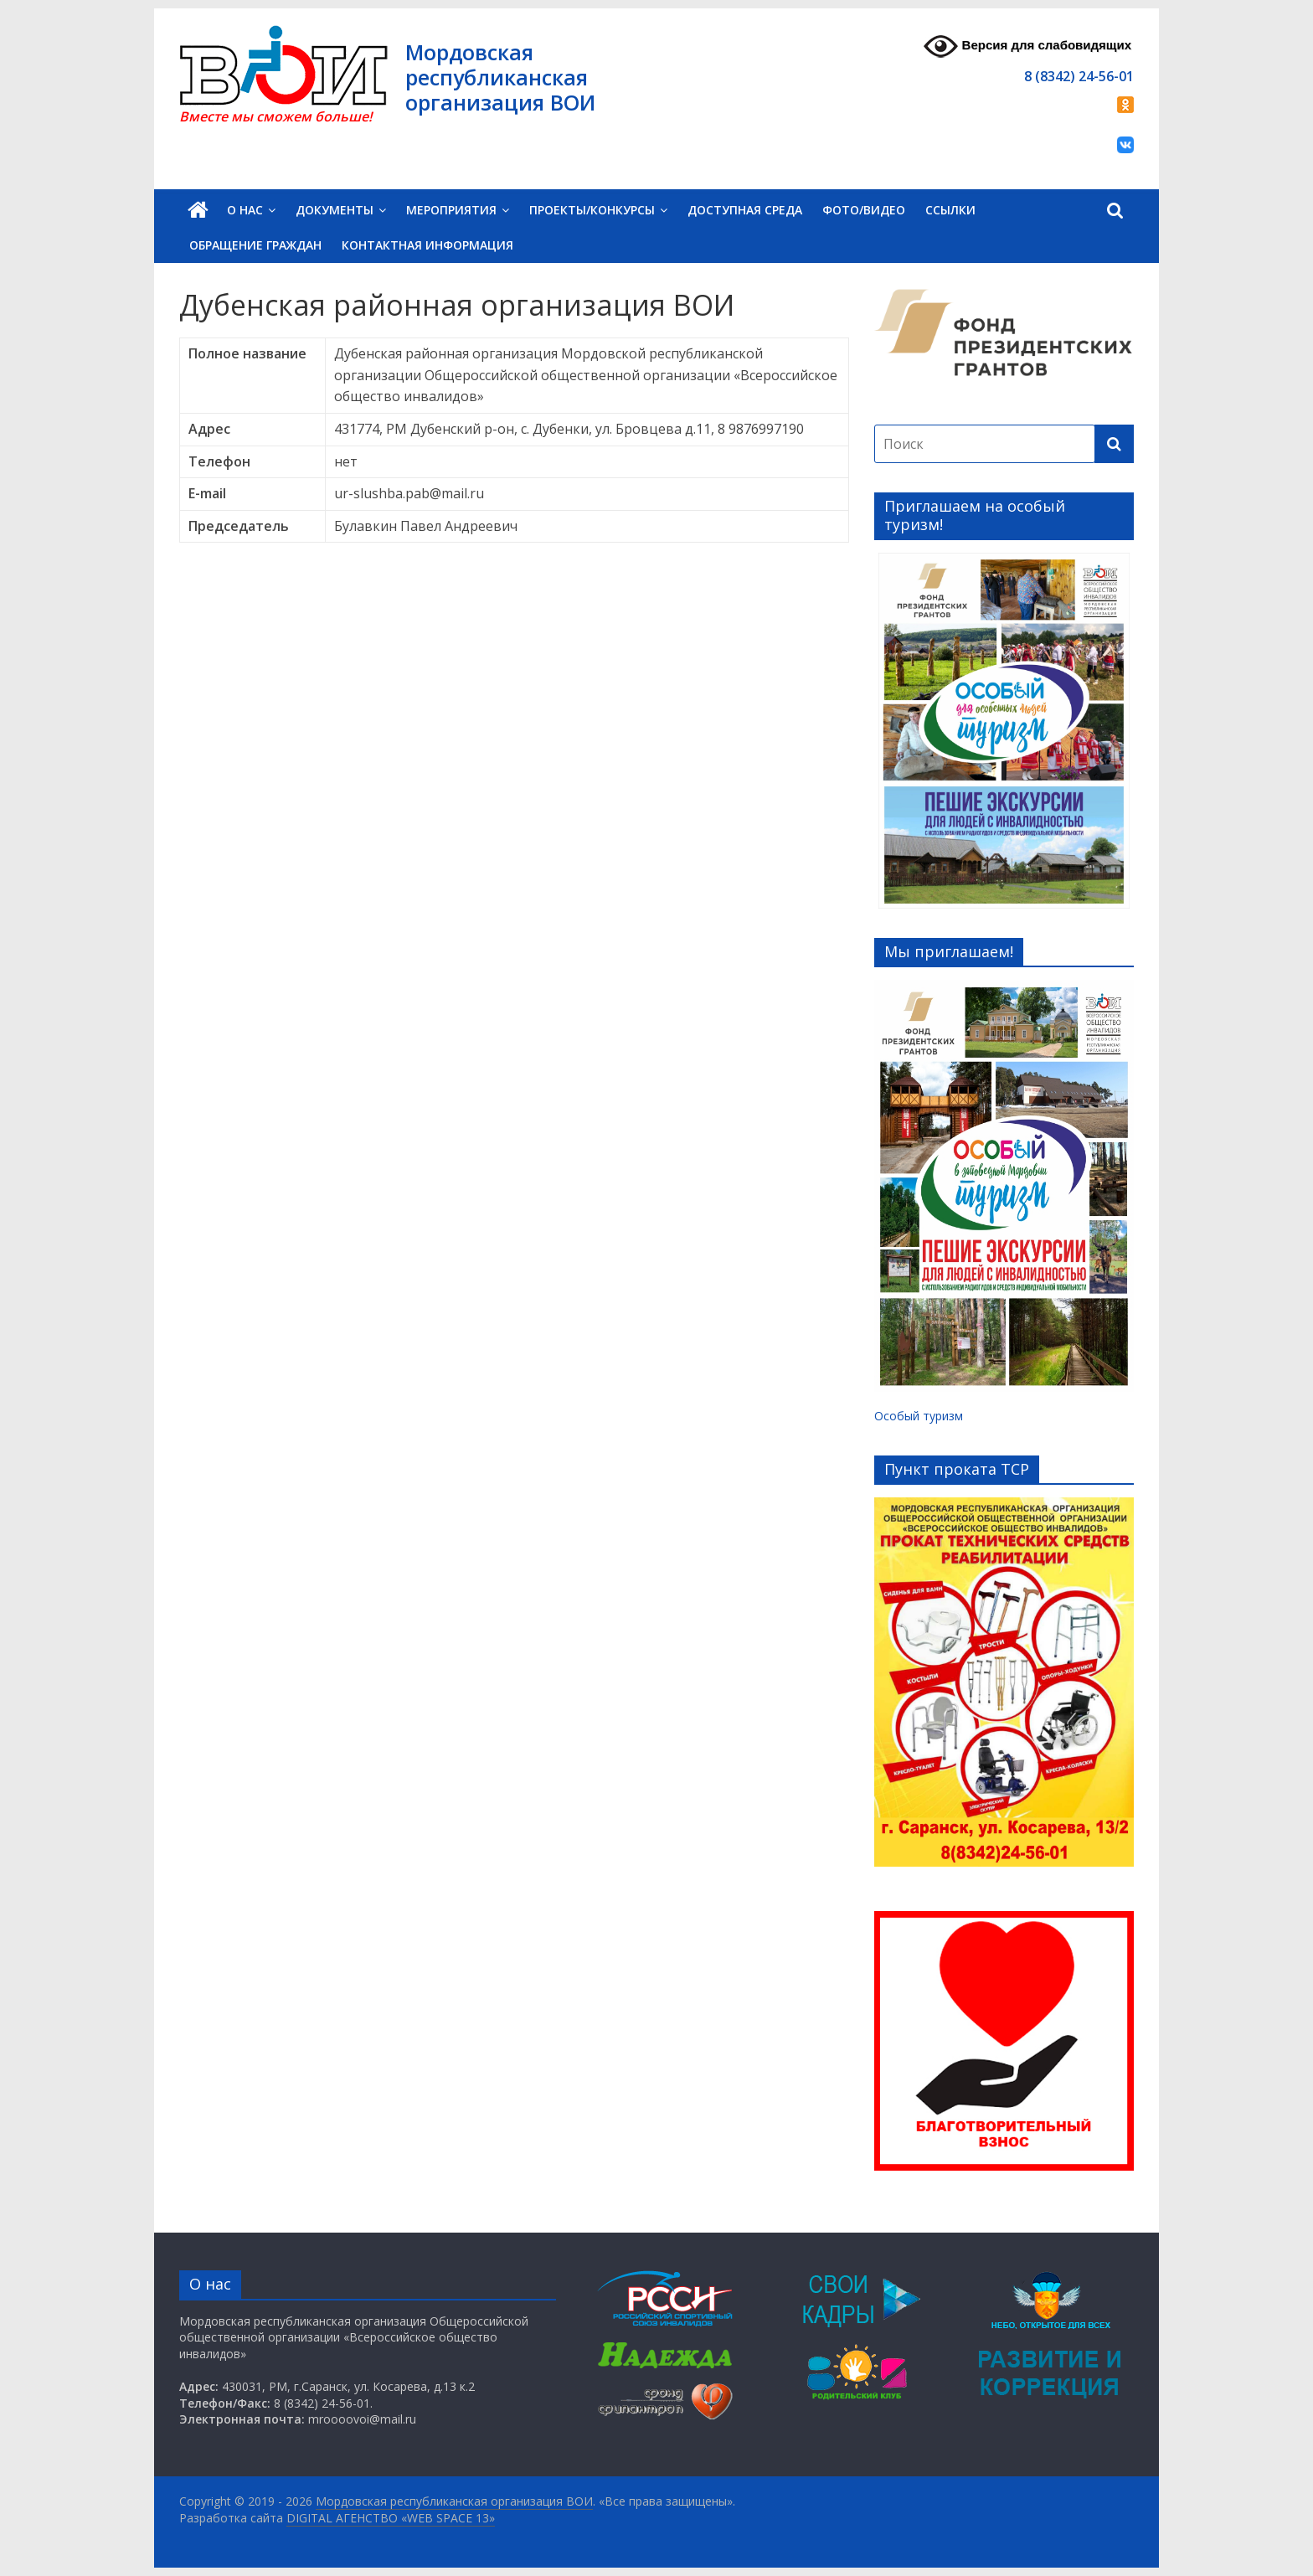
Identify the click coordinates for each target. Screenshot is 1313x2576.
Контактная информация (427, 245)
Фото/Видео (863, 210)
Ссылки (950, 210)
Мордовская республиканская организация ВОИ (500, 77)
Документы (334, 210)
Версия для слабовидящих (1027, 46)
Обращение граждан (255, 245)
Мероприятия (451, 210)
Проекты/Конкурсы (592, 210)
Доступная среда (744, 210)
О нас (245, 210)
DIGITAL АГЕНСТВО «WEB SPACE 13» (390, 2518)
